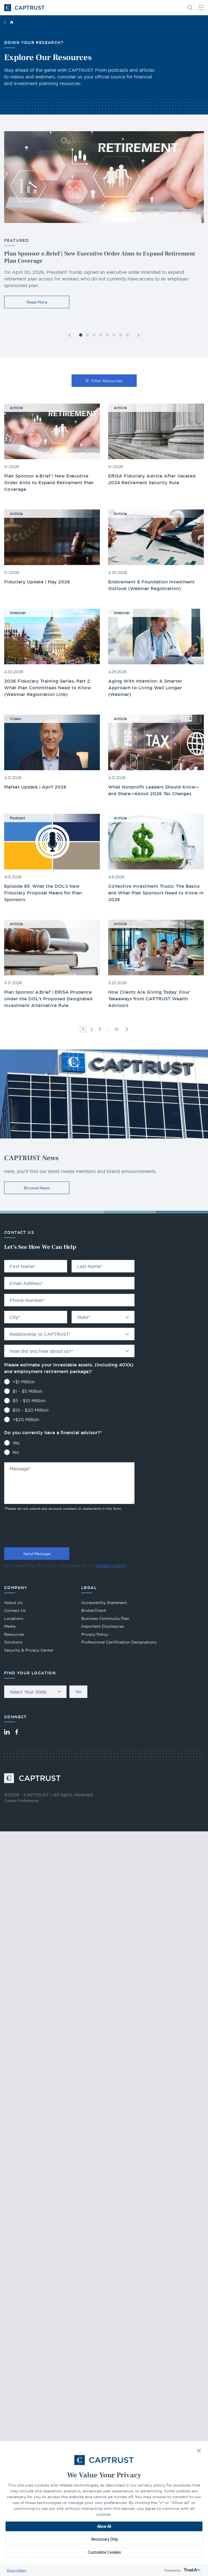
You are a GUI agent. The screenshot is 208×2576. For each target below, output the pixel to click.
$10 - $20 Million (30, 1410)
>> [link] (127, 1029)
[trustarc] (191, 2570)
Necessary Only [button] (104, 2539)
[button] (198, 2451)
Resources (14, 1634)
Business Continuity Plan (105, 1618)
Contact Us (15, 1610)
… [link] (108, 1029)
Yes (16, 1443)
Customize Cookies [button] (104, 2552)
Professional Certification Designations (118, 1642)
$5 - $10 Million (28, 1400)
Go (78, 1691)
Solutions (13, 1642)
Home (11, 22)
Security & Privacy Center (29, 1650)
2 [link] (91, 1029)
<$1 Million (23, 1381)
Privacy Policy (16, 2570)
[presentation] (46, 1527)
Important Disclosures (102, 1626)
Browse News (37, 1187)
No (15, 1452)
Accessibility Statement (104, 1602)
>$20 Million (25, 1419)
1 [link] (83, 1029)
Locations (13, 1618)
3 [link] (99, 1029)
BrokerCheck (93, 1611)
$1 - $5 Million (27, 1391)
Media (10, 1626)
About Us (13, 1602)
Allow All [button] (104, 2526)
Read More (37, 302)
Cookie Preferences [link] (21, 1800)
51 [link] (116, 1029)
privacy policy (111, 1565)
